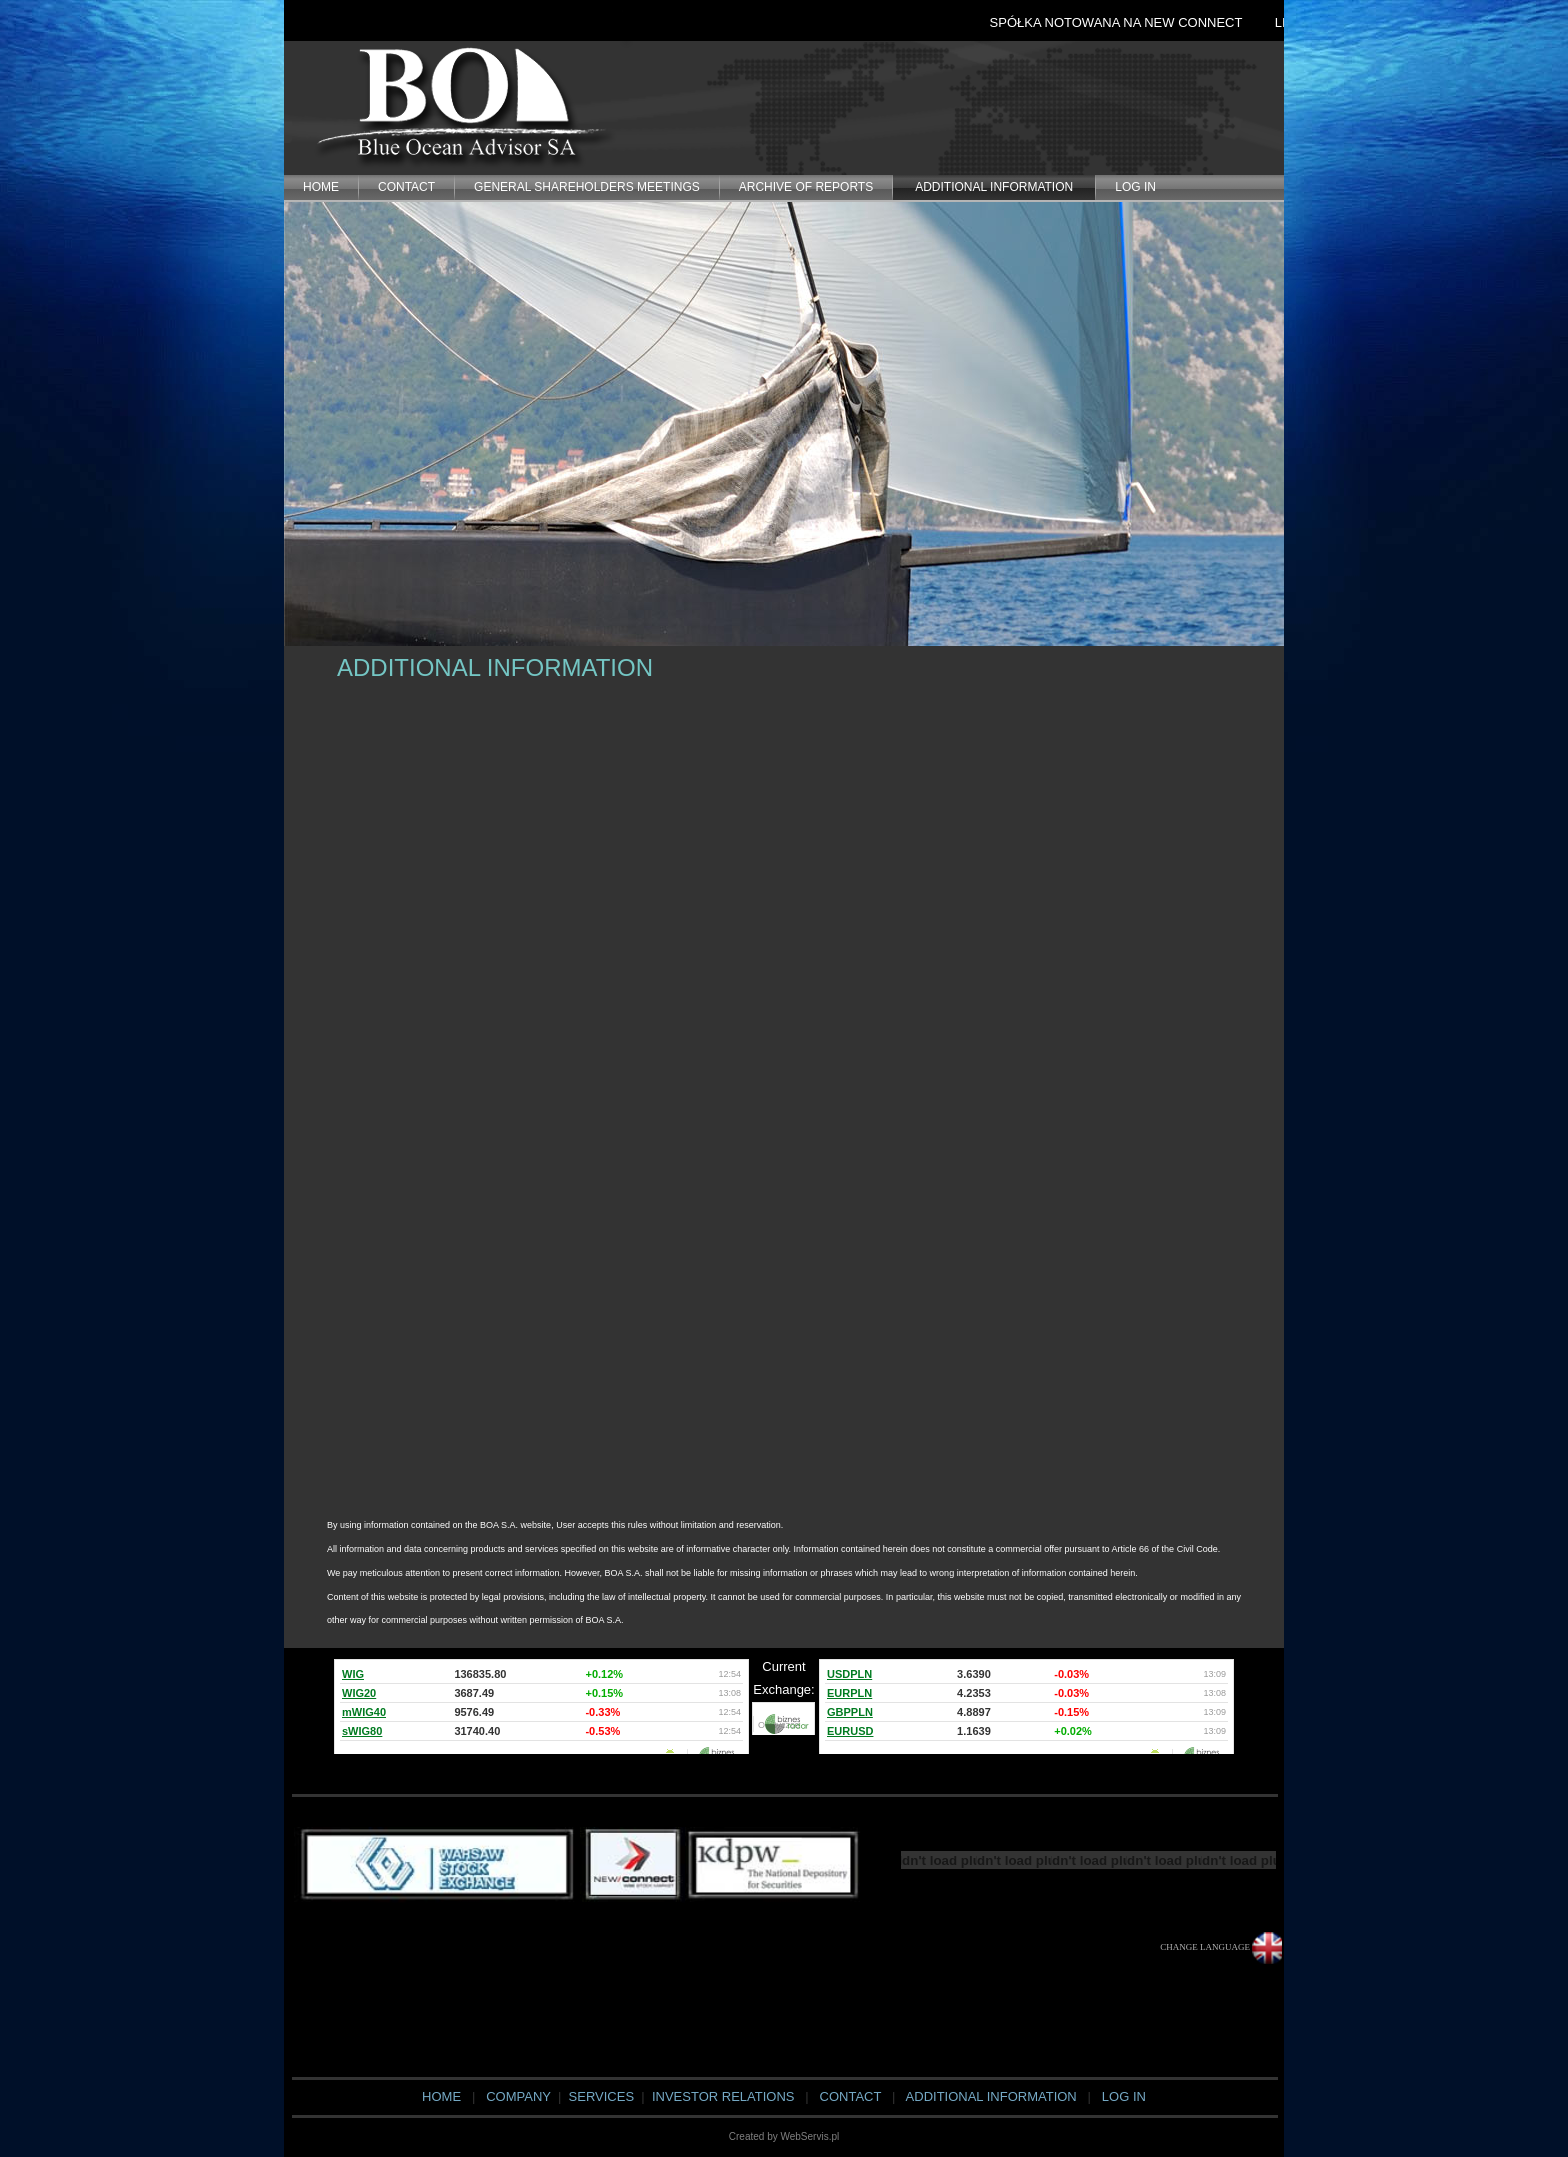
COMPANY (518, 2096)
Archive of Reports (806, 187)
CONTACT (406, 187)
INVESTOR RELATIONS (723, 2096)
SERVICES (599, 2096)
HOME (321, 187)
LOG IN (1135, 187)
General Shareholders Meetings (587, 187)
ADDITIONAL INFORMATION (994, 187)
